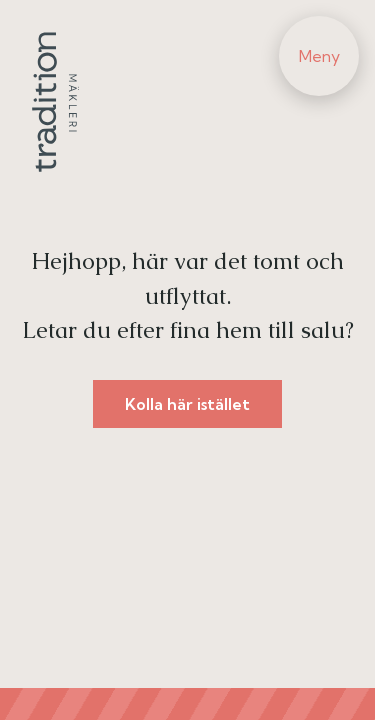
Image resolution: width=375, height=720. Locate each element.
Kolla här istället (187, 404)
